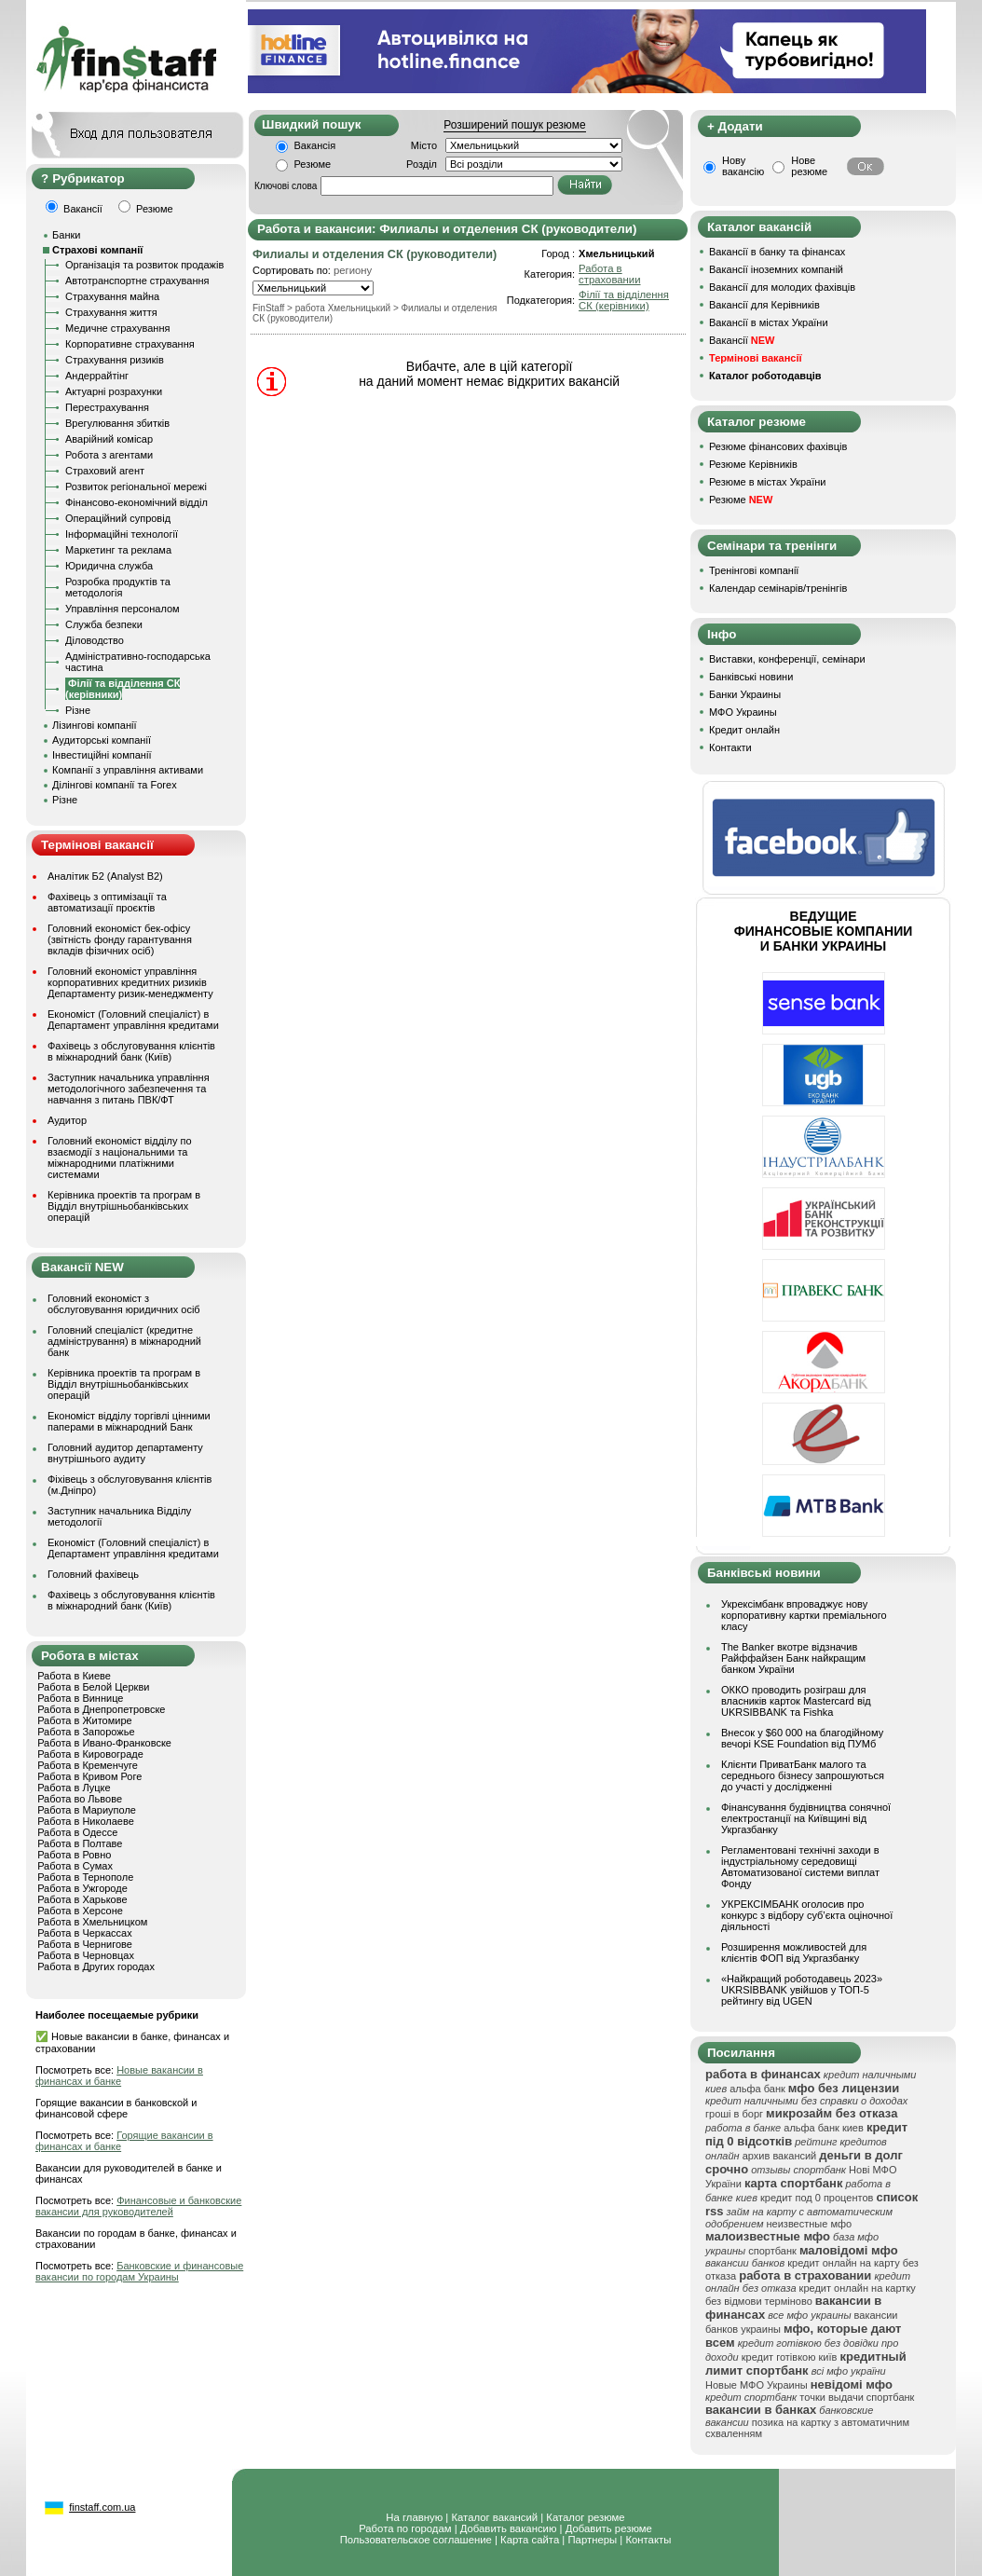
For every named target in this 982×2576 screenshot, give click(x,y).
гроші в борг (734, 2113)
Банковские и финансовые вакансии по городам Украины (139, 2271)
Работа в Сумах (75, 1865)
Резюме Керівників (753, 464)
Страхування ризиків (114, 359)
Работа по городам (405, 2528)
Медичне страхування (117, 328)
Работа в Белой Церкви (93, 1686)
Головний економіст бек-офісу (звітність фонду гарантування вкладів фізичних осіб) (120, 939)
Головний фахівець (93, 1574)
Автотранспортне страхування (137, 280)
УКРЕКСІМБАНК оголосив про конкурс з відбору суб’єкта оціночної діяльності (807, 1915)
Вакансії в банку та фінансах (777, 251)
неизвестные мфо (809, 2223)
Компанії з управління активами (127, 769)
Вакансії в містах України (768, 322)
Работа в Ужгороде (82, 1888)
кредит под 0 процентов (816, 2197)
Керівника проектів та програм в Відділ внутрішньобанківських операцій (124, 1206)
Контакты (648, 2539)
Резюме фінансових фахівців (778, 446)
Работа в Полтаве (79, 1843)
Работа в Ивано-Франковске (104, 1742)
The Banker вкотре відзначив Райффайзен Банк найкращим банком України (793, 1658)
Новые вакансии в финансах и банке (119, 2075)
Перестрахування (107, 407)
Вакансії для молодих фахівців (782, 287)
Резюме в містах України (767, 481)
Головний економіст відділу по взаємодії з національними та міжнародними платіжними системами (120, 1157)
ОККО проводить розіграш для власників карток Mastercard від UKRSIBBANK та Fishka (796, 1701)
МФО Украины (743, 712)
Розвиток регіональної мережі (136, 486)
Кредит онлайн (744, 729)
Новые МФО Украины (756, 2385)
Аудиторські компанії (101, 740)
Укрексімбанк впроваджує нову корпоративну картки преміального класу (804, 1615)
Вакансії (741, 340)
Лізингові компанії (94, 725)
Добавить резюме (609, 2528)
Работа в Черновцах (85, 1955)
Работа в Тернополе (85, 1877)
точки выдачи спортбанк (856, 2397)
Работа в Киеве (74, 1675)
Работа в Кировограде (90, 1754)
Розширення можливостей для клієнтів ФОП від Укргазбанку (793, 1952)
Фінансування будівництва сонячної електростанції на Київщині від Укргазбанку (806, 1818)
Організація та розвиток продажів (144, 264)
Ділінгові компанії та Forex (114, 784)
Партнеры (592, 2539)
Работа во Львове (79, 1798)
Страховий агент (104, 470)
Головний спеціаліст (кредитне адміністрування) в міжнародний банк (124, 1341)
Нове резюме (809, 166)
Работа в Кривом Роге (89, 1776)
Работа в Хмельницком (92, 1921)
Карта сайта (529, 2539)
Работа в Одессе (77, 1832)
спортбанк (772, 2250)
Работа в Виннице (80, 1698)
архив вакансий (780, 2155)
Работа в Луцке (73, 1787)
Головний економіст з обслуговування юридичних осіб (124, 1304)
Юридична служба (109, 565)
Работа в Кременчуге (87, 1765)
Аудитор (67, 1120)
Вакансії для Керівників (764, 304)
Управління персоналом (122, 608)
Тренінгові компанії (753, 570)
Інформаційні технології (121, 534)
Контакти (730, 747)
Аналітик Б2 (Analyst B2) (105, 876)
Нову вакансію (743, 166)
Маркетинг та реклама (118, 549)
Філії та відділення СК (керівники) (624, 300)
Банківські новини (751, 676)
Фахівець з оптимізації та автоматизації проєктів (107, 902)
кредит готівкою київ (790, 2357)
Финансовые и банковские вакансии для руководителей (138, 2206)
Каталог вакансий (494, 2517)
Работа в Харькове (82, 1899)
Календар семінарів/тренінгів (778, 588)
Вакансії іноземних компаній (776, 269)
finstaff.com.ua (102, 2507)
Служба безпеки (104, 624)
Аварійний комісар (109, 439)
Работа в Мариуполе (86, 1810)
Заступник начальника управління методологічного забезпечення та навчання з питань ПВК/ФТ (129, 1088)
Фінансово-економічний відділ (136, 502)
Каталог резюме (585, 2517)
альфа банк (757, 2088)
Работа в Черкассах (84, 1933)
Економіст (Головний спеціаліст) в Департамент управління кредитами (133, 1019)
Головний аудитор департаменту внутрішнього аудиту (125, 1453)
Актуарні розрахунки (113, 391)
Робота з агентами (109, 454)
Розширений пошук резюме (514, 124)
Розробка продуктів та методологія (117, 587)
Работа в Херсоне (80, 1910)
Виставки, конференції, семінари (787, 659)
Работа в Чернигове (84, 1944)
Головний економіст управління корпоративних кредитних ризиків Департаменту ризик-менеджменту (130, 982)
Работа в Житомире (84, 1720)
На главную (414, 2517)
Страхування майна (112, 296)
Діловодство (94, 640)
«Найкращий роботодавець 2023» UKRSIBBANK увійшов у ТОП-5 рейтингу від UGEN (801, 1990)
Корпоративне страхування (130, 343)
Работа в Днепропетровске (101, 1709)
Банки (66, 234)
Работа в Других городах (96, 1966)
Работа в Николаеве (85, 1821)
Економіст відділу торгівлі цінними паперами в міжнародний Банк (129, 1421)
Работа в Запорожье (85, 1731)
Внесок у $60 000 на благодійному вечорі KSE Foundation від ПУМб (802, 1738)
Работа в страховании (609, 274)
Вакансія (315, 145)
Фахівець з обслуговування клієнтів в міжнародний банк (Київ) (131, 1051)
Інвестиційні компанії (101, 754)
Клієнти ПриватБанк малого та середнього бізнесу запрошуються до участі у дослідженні (802, 1775)
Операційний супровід (117, 518)
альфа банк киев (824, 2127)
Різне (77, 710)
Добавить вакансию (508, 2528)
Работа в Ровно (74, 1854)
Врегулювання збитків (117, 423)
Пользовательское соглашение (416, 2539)
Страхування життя (111, 312)
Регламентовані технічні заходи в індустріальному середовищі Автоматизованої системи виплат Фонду (800, 1866)
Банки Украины (745, 694)
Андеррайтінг (97, 375)
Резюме (313, 164)
